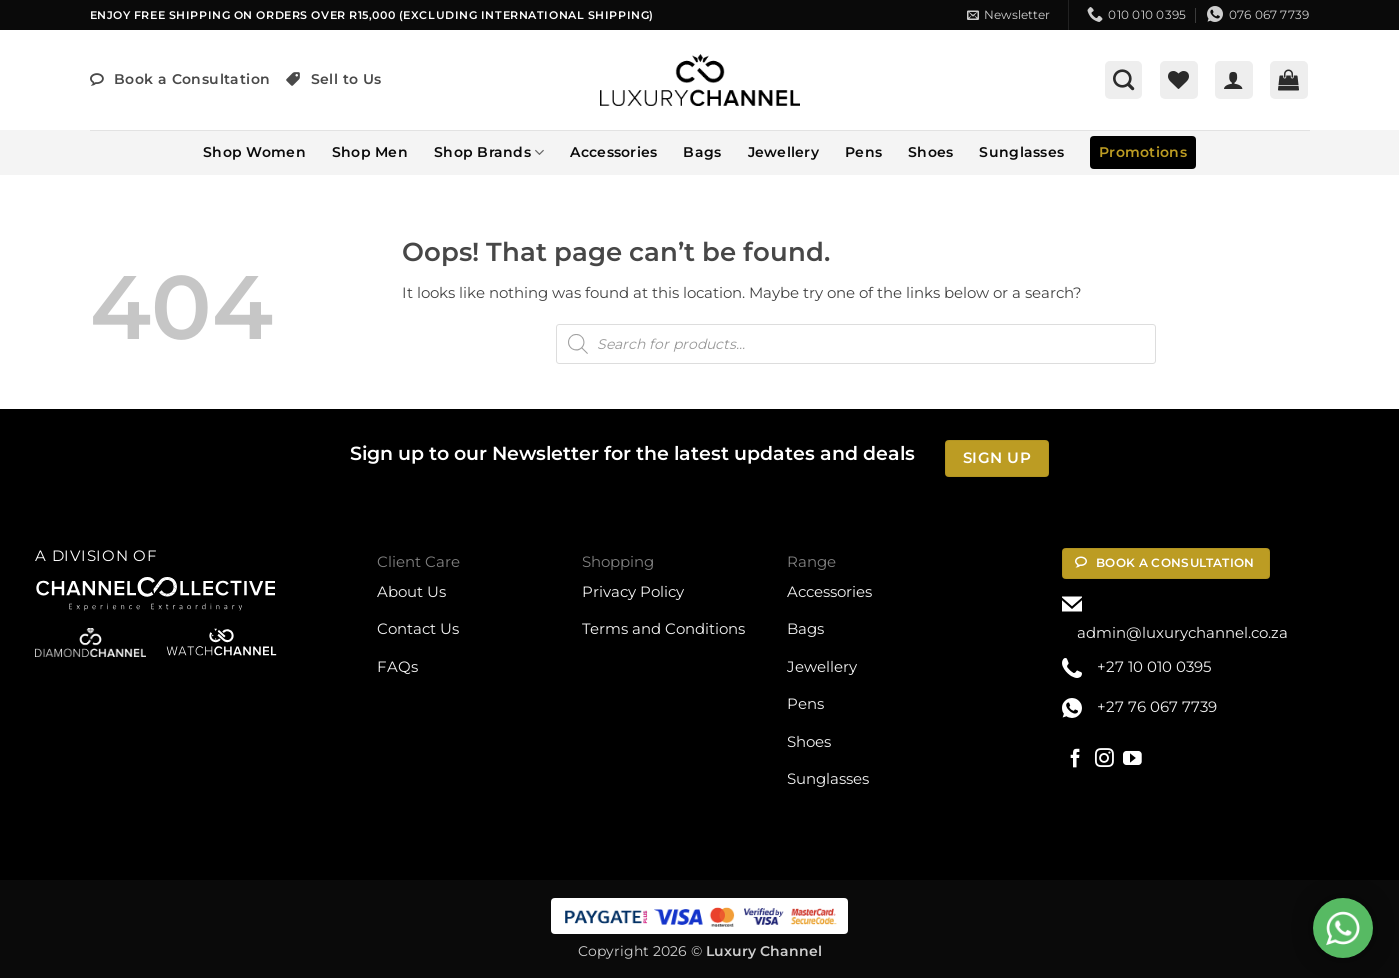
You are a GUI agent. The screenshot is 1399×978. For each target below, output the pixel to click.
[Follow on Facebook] (1075, 759)
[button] (1008, 15)
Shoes (930, 152)
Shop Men (370, 152)
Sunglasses (1021, 152)
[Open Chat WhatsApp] (1343, 928)
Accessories (613, 152)
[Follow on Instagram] (1104, 759)
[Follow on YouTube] (1132, 759)
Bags (702, 152)
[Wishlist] (1179, 80)
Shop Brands (489, 152)
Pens (863, 152)
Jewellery (783, 152)
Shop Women (254, 152)
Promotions (1143, 152)
